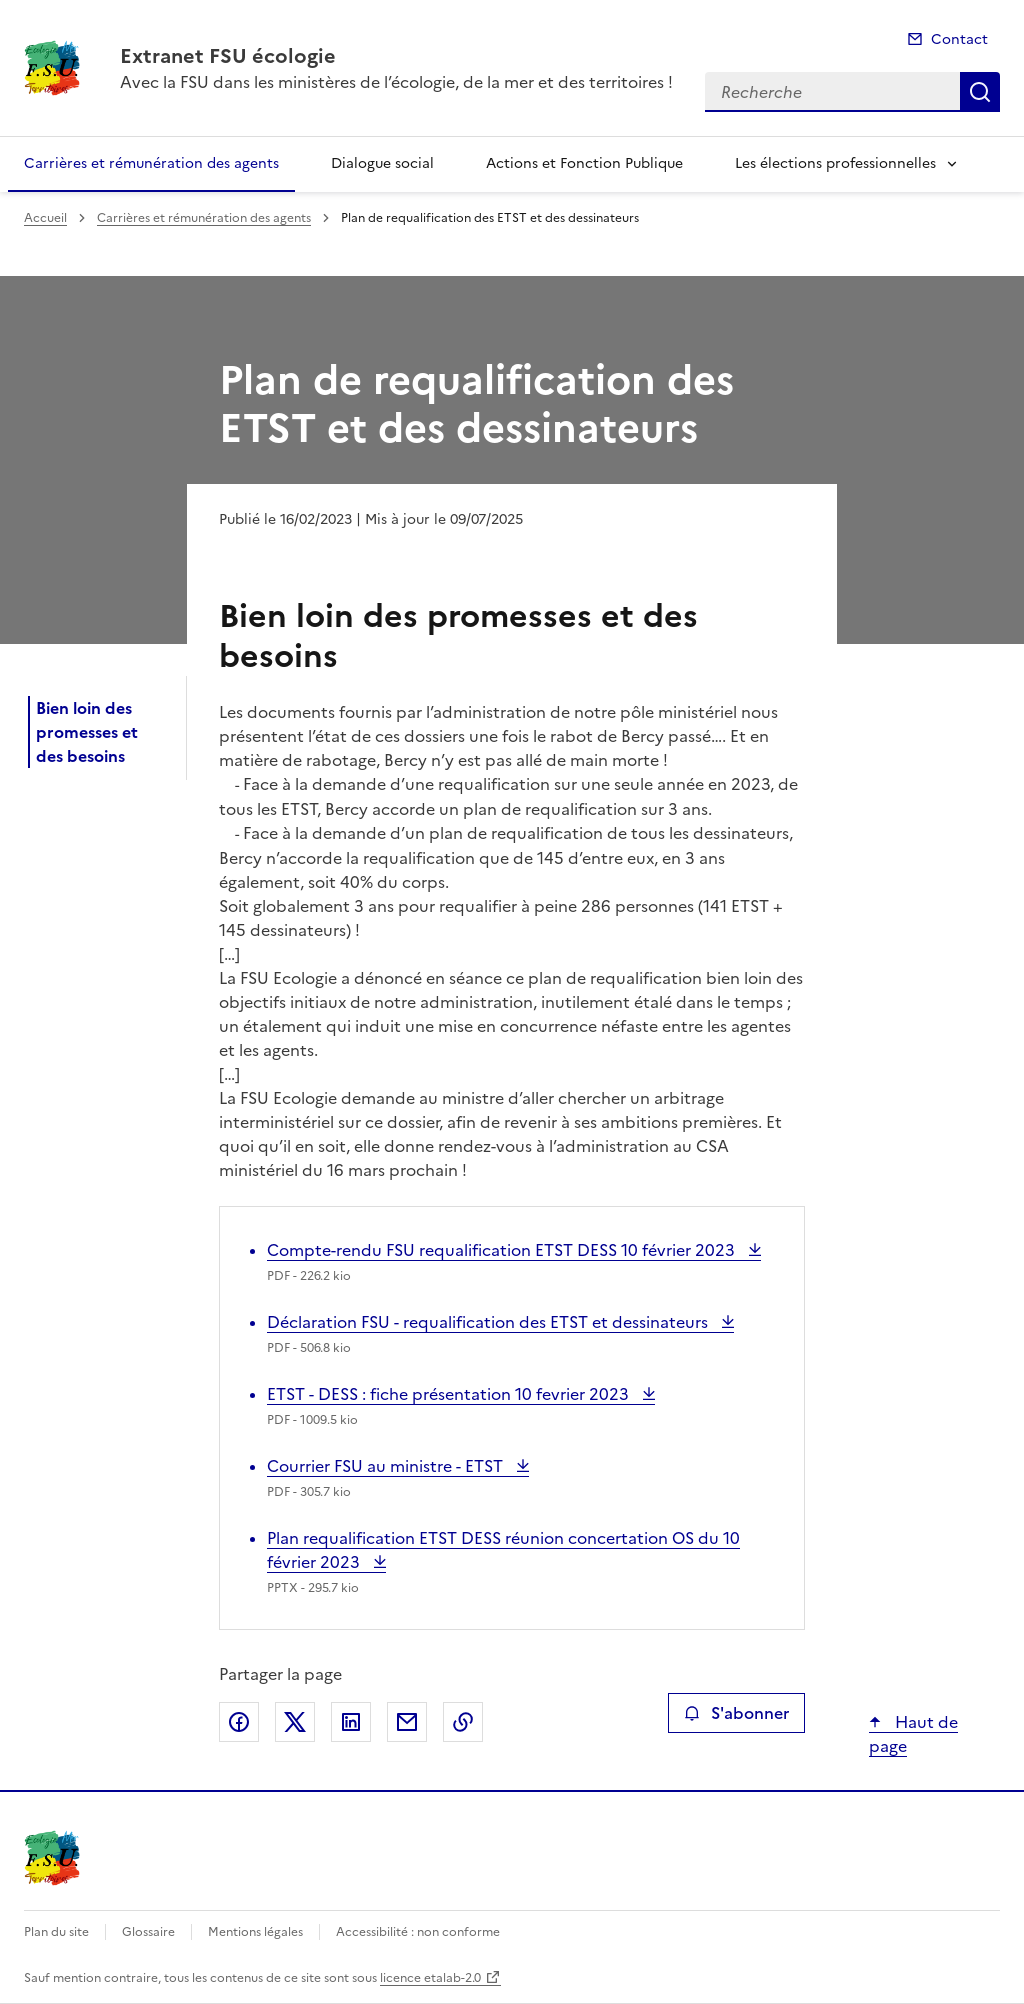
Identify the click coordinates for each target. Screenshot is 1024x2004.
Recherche (980, 92)
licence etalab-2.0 (430, 1978)
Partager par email (407, 1722)
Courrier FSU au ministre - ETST (387, 1466)
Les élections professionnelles (835, 163)
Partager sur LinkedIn (351, 1722)
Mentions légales (255, 1932)
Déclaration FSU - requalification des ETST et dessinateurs (489, 1322)
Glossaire (148, 1932)
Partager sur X (295, 1722)
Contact (959, 39)
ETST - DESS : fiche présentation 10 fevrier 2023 (450, 1394)
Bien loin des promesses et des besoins (87, 732)
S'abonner (736, 1713)
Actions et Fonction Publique (584, 163)
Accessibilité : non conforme (418, 1932)
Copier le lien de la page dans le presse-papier (463, 1722)
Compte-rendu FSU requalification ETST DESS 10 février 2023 (503, 1250)
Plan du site (56, 1932)
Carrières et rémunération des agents (151, 163)
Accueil (45, 218)
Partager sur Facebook (239, 1722)
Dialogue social (382, 163)
